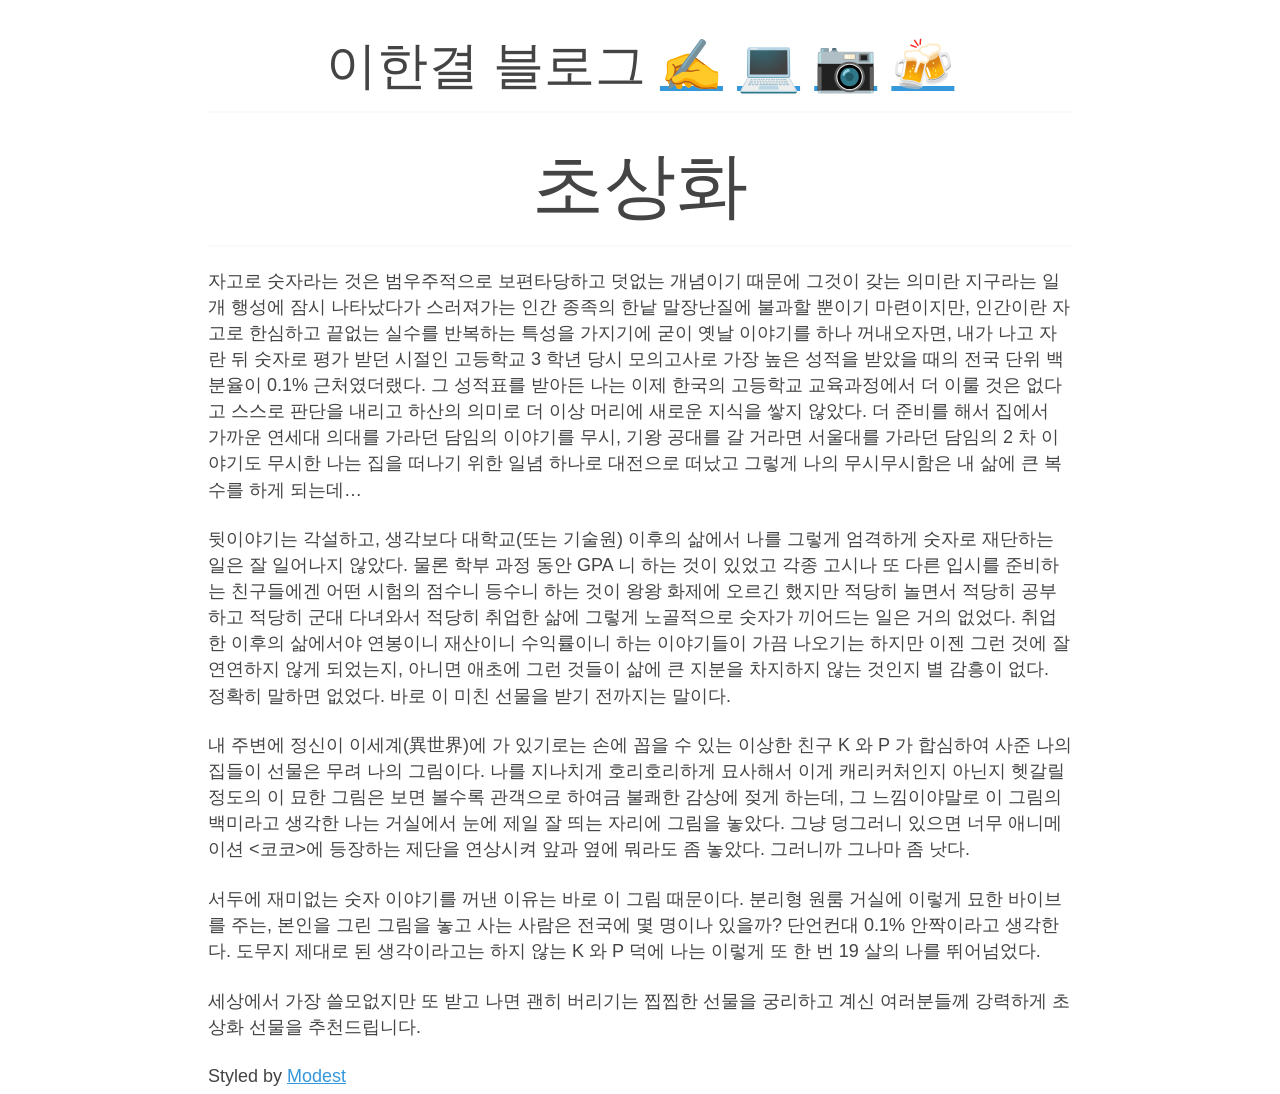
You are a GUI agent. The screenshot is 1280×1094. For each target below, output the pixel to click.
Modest (316, 1076)
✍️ (691, 65)
